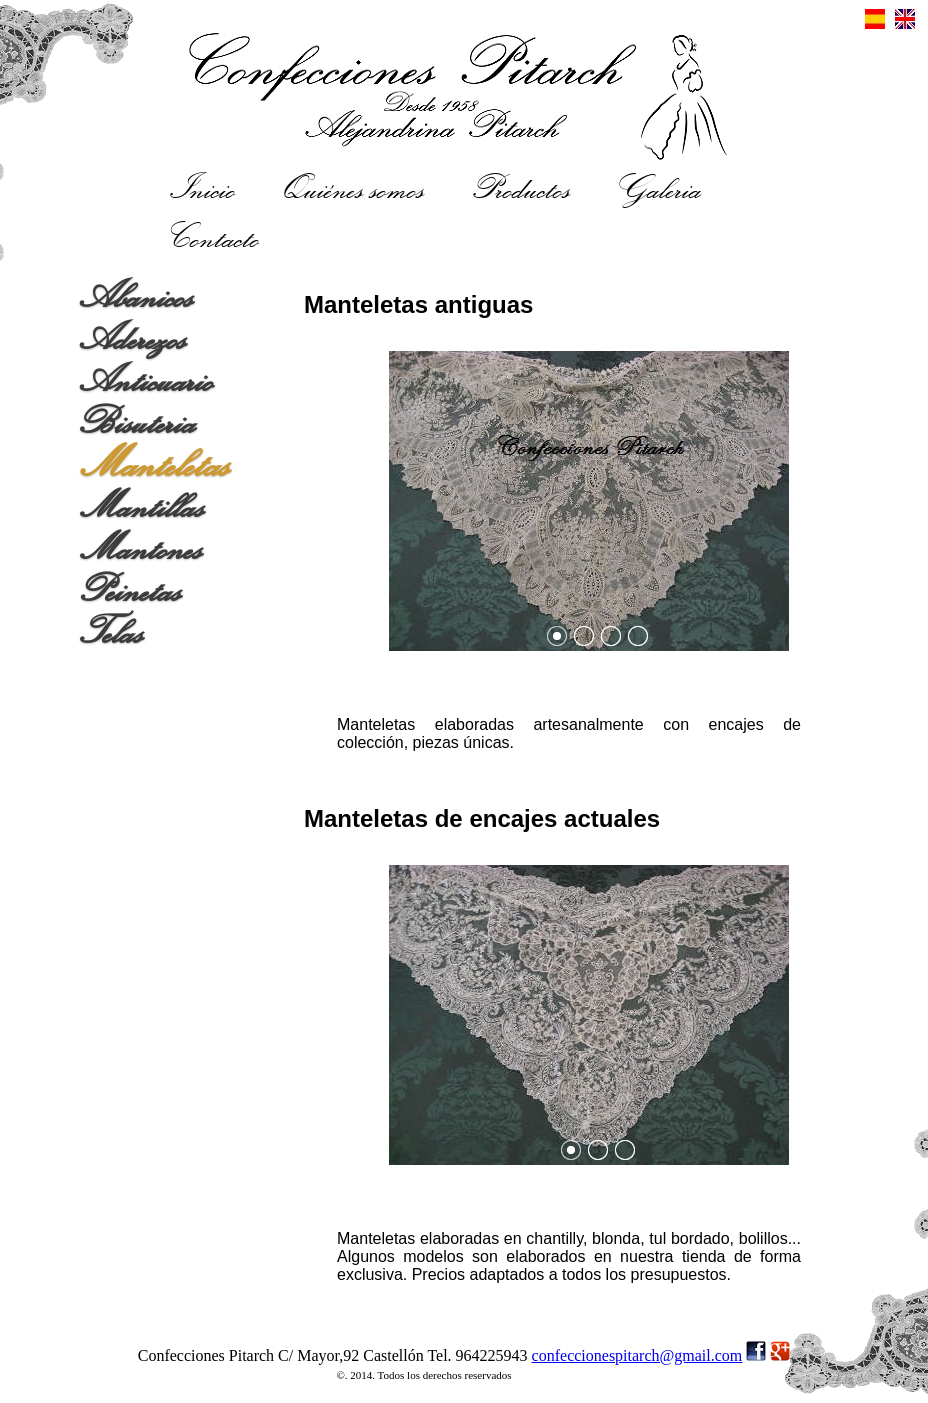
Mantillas (142, 507)
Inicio (203, 187)
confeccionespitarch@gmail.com (637, 1355)
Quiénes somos (354, 187)
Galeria (660, 187)
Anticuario (147, 381)
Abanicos (137, 297)
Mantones (141, 549)
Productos (522, 187)
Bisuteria (138, 423)
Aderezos (133, 339)
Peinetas (131, 591)
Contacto (215, 236)
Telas (112, 633)
